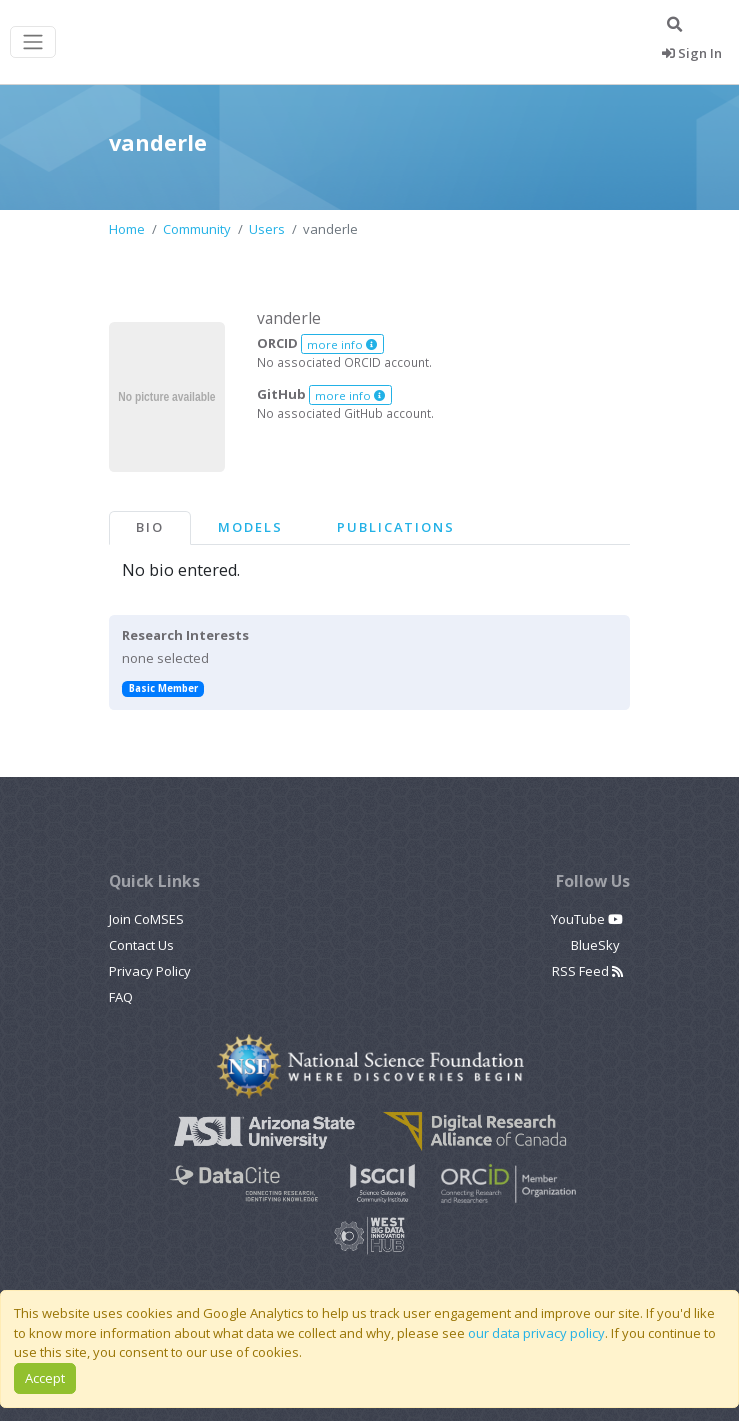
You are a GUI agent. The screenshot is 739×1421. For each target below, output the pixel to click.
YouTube (587, 919)
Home (127, 229)
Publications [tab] (396, 527)
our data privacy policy (536, 1333)
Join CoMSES (146, 919)
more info (342, 344)
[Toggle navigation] (33, 42)
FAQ (121, 997)
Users (267, 229)
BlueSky (597, 945)
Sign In (692, 53)
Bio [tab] (150, 527)
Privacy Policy (150, 971)
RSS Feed (587, 971)
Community (197, 229)
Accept (45, 1378)
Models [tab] (250, 527)
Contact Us (141, 945)
